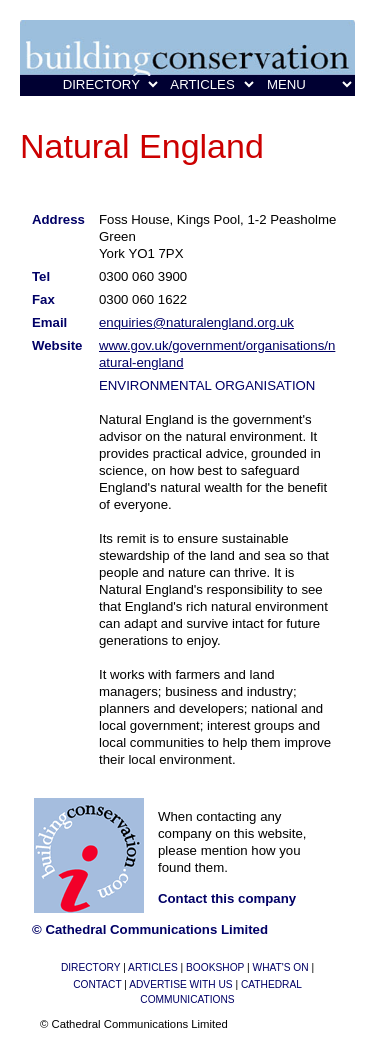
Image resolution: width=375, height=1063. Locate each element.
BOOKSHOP (215, 967)
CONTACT (97, 984)
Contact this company (227, 898)
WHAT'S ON (281, 967)
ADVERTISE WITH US (180, 984)
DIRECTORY (90, 967)
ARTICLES (153, 967)
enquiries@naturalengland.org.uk (196, 322)
